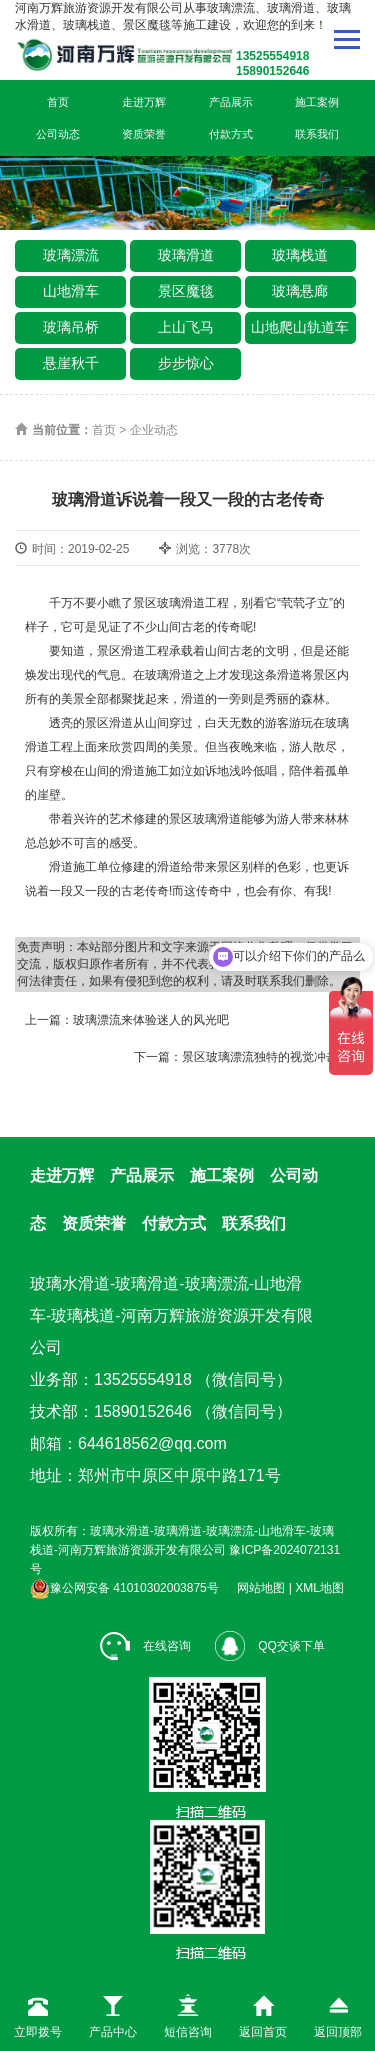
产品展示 (231, 102)
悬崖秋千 (71, 363)
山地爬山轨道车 (300, 327)
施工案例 (317, 102)
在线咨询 (145, 1646)
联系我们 (317, 134)
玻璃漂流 (71, 255)
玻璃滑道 (186, 255)
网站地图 (261, 1588)
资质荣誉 (144, 134)
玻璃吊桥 (71, 327)
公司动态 (58, 134)
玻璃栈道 (300, 255)
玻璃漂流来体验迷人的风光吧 (151, 1020)
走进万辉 (144, 102)
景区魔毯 (186, 291)
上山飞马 (186, 327)
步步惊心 (186, 363)
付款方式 (231, 134)
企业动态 (154, 430)
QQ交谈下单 (270, 1646)
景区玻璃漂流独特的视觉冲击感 (266, 1057)
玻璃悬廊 (300, 291)
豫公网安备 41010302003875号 (124, 1588)
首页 (58, 102)
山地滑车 (71, 291)
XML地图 (319, 1588)
